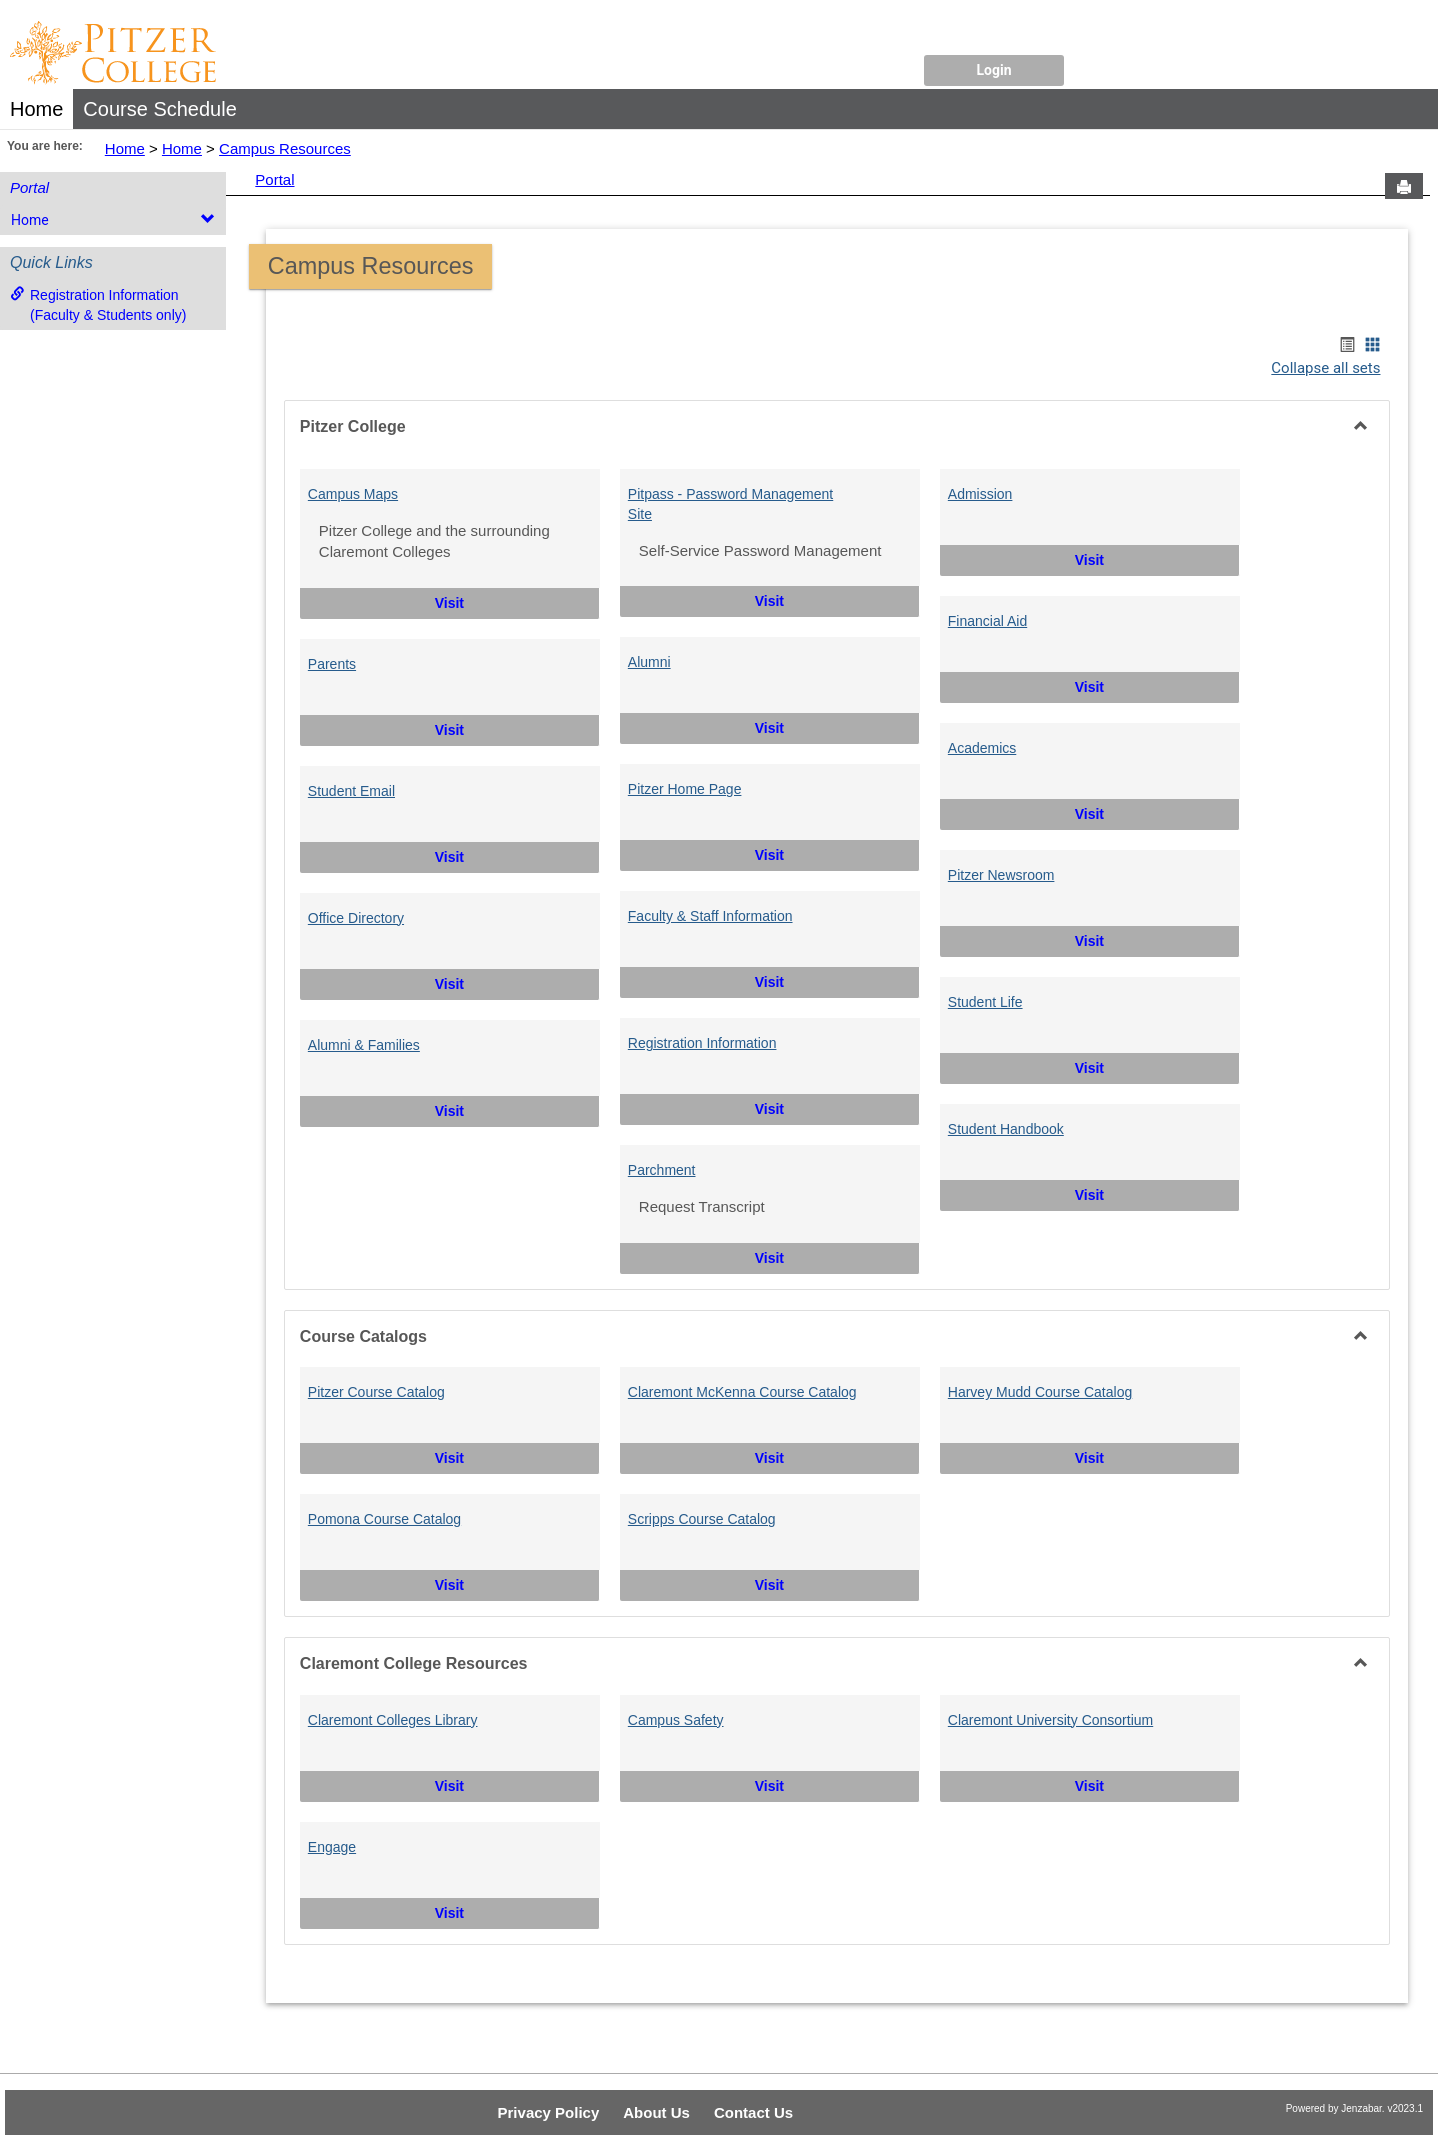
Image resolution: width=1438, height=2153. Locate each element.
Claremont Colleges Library (393, 1720)
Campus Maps (353, 494)
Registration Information (702, 1043)
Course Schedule (159, 109)
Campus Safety (676, 1720)
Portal (29, 187)
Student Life (985, 1002)
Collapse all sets (1325, 368)
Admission (980, 494)
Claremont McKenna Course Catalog (742, 1392)
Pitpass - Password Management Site (730, 504)
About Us (656, 2112)
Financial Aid (987, 621)
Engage (332, 1847)
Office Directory (356, 918)
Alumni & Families (364, 1045)
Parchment (662, 1170)
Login (993, 70)
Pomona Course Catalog (384, 1519)
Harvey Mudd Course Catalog (1040, 1392)
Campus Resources (285, 148)
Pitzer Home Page (685, 789)
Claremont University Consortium (1050, 1720)
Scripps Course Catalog (702, 1519)
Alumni (649, 662)
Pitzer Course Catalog (376, 1392)
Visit (500, 601)
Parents (332, 664)
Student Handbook (1006, 1129)
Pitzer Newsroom (1001, 875)
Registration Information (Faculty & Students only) (98, 304)
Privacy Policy (549, 2112)
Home (36, 109)
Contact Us (753, 2112)
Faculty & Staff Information (710, 916)
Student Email (351, 791)
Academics (982, 748)
